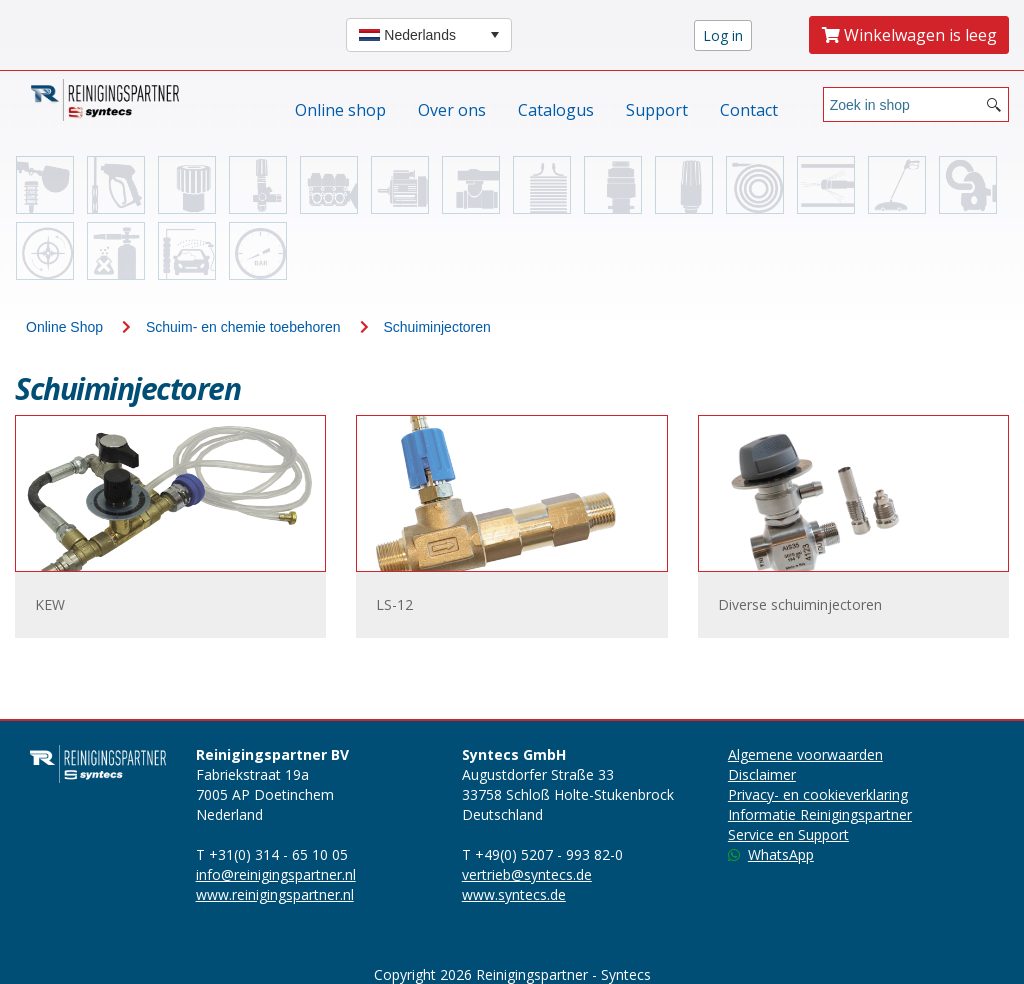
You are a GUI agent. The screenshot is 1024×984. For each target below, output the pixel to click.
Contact (749, 110)
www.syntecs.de (514, 894)
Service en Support (788, 834)
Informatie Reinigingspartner (820, 814)
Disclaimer (762, 774)
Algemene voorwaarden (805, 754)
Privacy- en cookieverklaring (818, 794)
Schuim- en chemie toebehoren (243, 327)
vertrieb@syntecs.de (527, 874)
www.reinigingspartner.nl (275, 894)
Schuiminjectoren (436, 327)
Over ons (452, 110)
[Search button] (994, 104)
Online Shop (64, 327)
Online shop (340, 110)
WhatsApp (771, 854)
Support (657, 110)
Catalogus (556, 110)
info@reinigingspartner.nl (276, 874)
